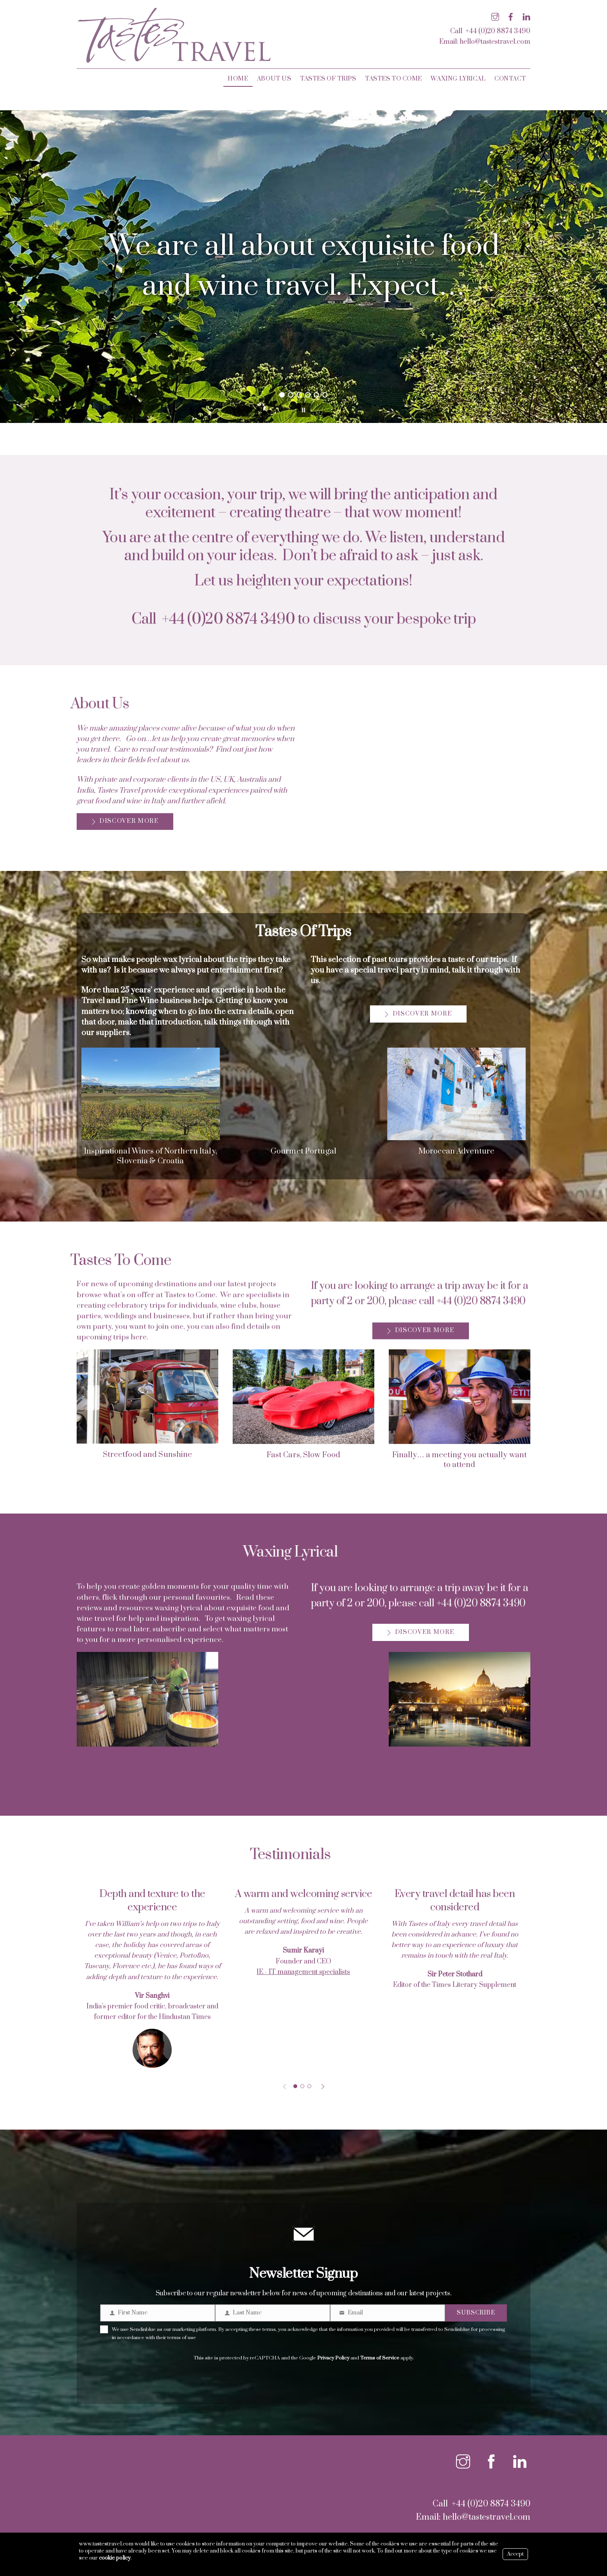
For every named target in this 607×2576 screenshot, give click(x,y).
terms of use (181, 2334)
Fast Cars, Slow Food (304, 1455)
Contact (510, 78)
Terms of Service (379, 2354)
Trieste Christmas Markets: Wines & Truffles (303, 1762)
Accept (515, 2554)
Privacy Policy (333, 2354)
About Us (274, 78)
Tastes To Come (393, 78)
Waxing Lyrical (458, 78)
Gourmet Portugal (303, 1151)
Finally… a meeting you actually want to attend (459, 1460)
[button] (12, 266)
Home (238, 78)
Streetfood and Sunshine (147, 1455)
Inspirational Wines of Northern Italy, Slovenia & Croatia (150, 1156)
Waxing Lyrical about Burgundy (148, 1758)
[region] (303, 266)
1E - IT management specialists (303, 1972)
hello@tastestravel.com (495, 42)
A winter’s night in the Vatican (459, 1758)
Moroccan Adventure (456, 1151)
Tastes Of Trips (328, 78)
